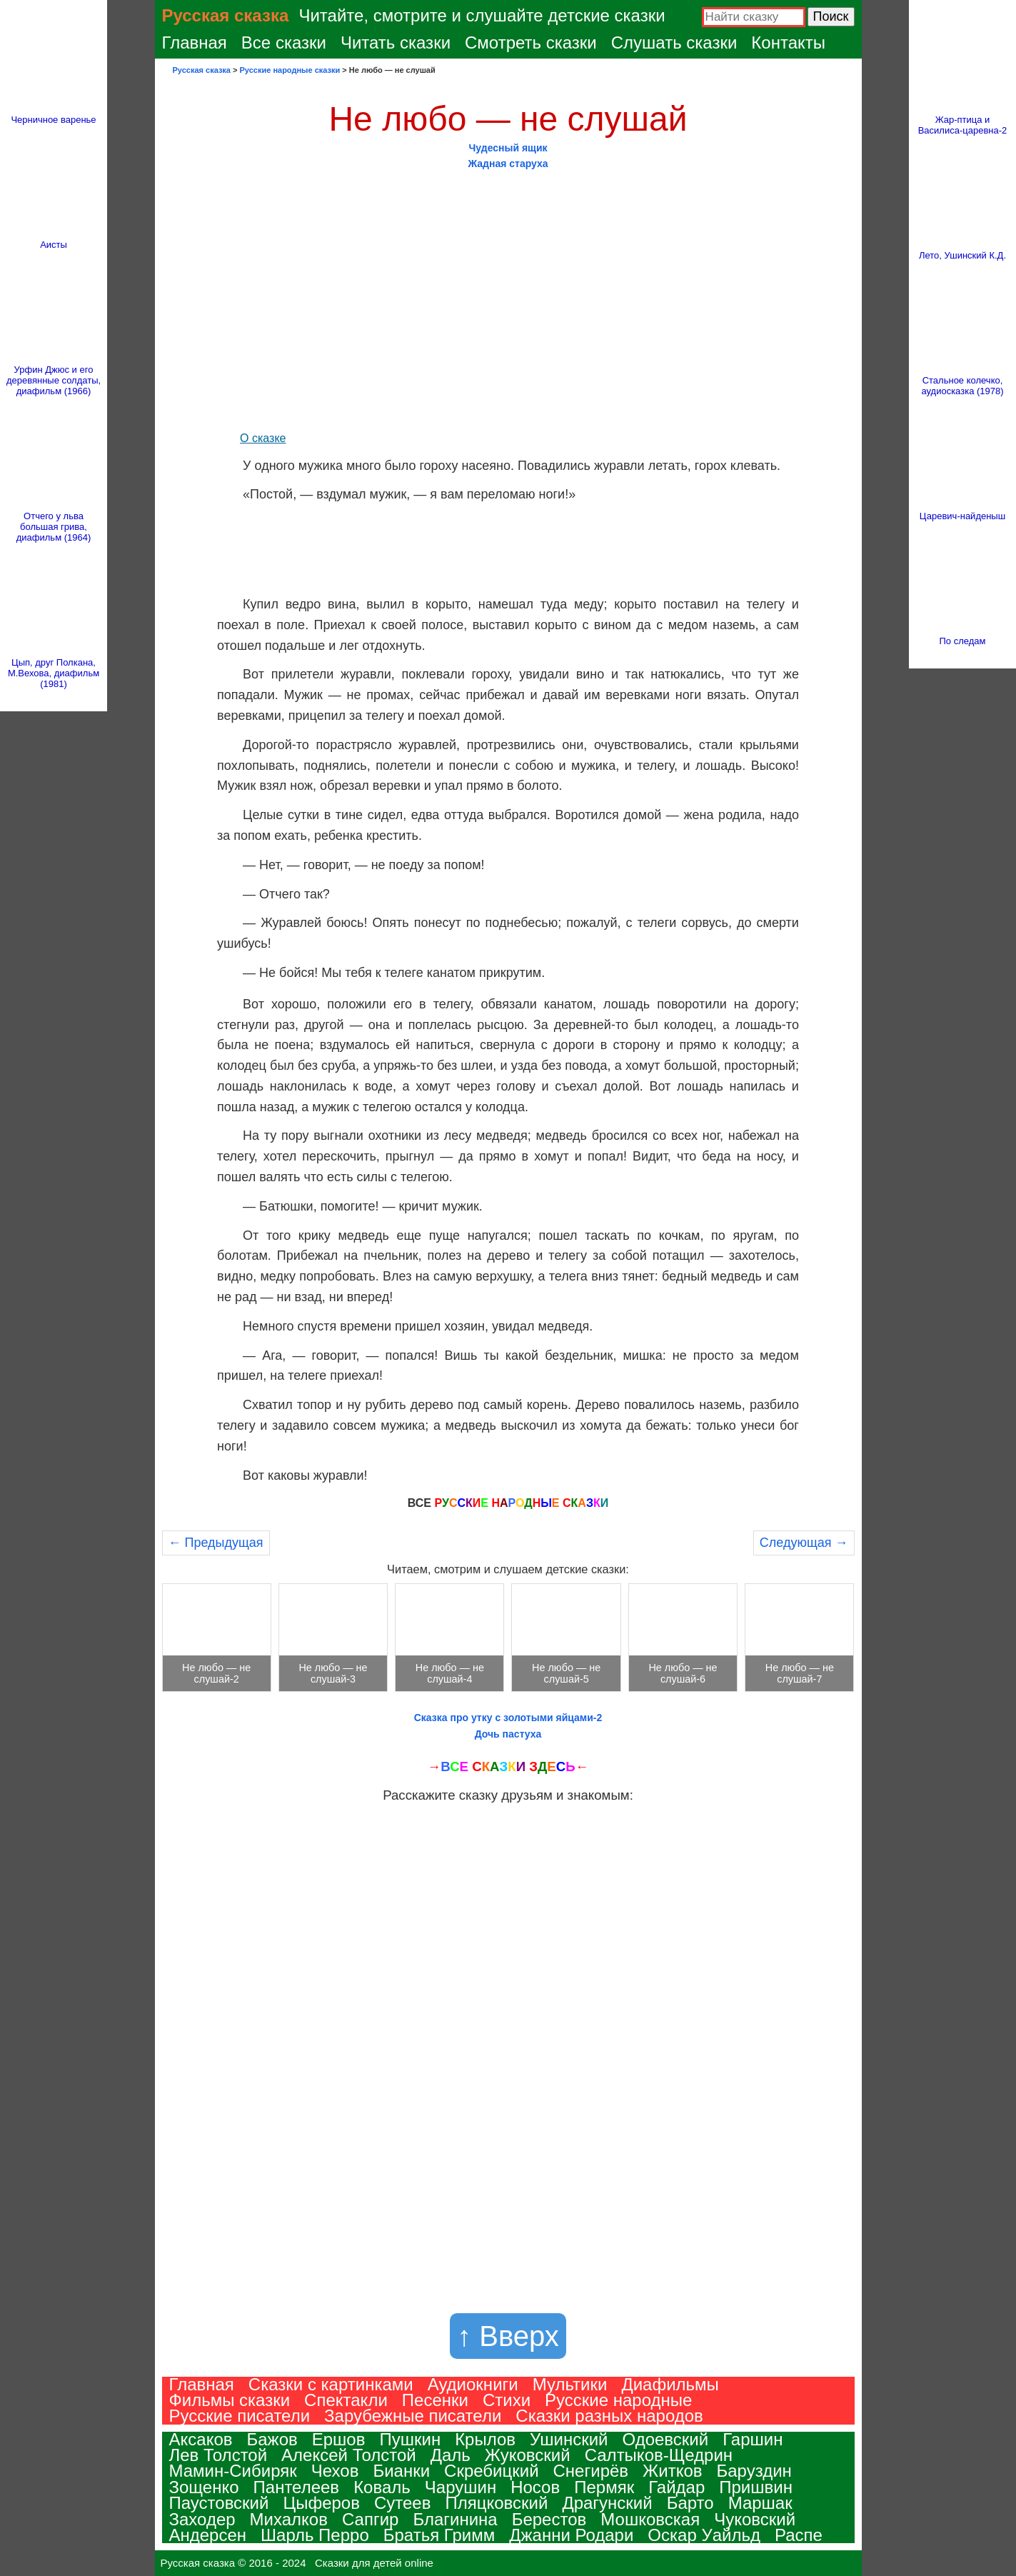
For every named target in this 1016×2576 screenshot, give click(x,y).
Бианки (401, 2470)
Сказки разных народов (609, 2415)
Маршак (760, 2502)
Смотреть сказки (531, 42)
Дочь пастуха (508, 1734)
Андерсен (208, 2535)
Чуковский (754, 2519)
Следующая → (804, 1542)
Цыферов (321, 2502)
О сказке (263, 438)
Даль (451, 2455)
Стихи (506, 2400)
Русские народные (618, 2400)
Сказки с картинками (330, 2384)
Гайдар (676, 2487)
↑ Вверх (508, 2336)
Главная (194, 42)
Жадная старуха (508, 163)
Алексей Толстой (348, 2455)
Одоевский (666, 2439)
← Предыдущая (216, 1542)
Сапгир (370, 2519)
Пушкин (410, 2439)
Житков (672, 2470)
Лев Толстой (218, 2455)
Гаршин (753, 2439)
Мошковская (650, 2519)
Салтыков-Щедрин (659, 2455)
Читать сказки (396, 42)
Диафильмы (669, 2384)
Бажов (272, 2439)
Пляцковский (496, 2502)
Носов (535, 2487)
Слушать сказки (674, 42)
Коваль (382, 2487)
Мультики (570, 2384)
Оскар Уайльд (704, 2535)
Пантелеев (296, 2487)
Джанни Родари (571, 2535)
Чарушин (460, 2487)
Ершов (339, 2439)
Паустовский (219, 2502)
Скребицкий (491, 2470)
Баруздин (754, 2470)
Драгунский (607, 2502)
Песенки (435, 2400)
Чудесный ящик (507, 148)
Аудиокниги (473, 2384)
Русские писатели (240, 2415)
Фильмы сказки (230, 2400)
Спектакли (346, 2400)
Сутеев (402, 2502)
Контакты (788, 42)
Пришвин (756, 2487)
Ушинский (569, 2439)
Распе (799, 2535)
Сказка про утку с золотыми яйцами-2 (508, 1717)
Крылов (485, 2439)
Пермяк (604, 2487)
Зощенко (204, 2487)
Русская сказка (225, 15)
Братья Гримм (439, 2535)
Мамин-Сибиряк (233, 2470)
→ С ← (508, 1766)
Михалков (289, 2519)
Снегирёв (591, 2470)
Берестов (549, 2519)
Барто (690, 2502)
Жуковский (527, 2455)
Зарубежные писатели (412, 2415)
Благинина (455, 2519)
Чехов (335, 2470)
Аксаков (201, 2439)
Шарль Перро (315, 2535)
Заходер (202, 2519)
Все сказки (283, 42)
